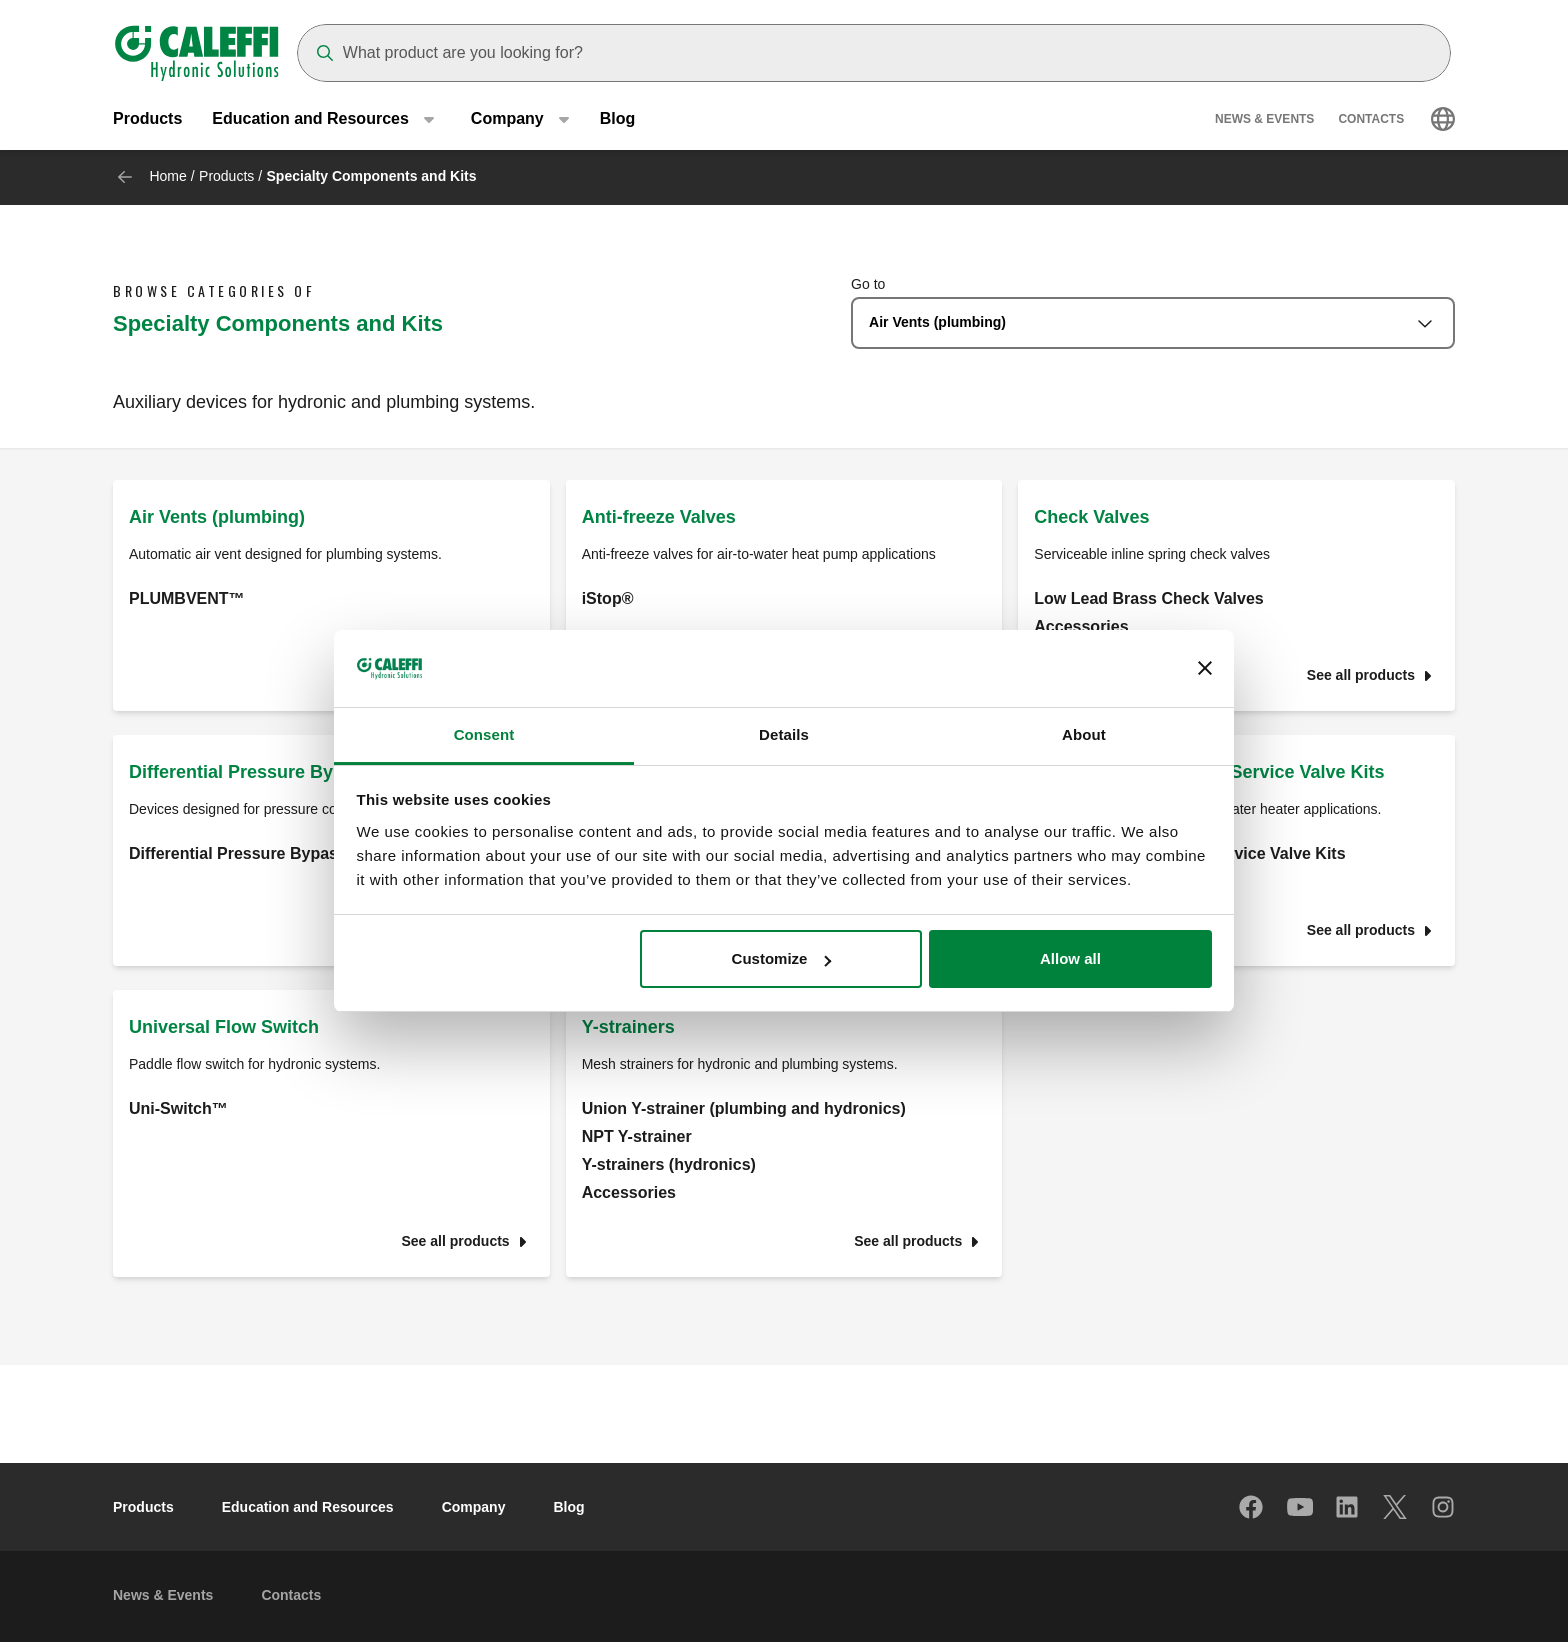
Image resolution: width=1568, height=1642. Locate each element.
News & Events (1264, 120)
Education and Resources (308, 1507)
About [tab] (1084, 734)
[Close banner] (1205, 669)
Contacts (1371, 120)
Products (147, 119)
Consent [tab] (484, 734)
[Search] (874, 53)
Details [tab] (784, 734)
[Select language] (1443, 120)
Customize (782, 958)
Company (474, 1507)
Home (167, 176)
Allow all (1070, 958)
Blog (618, 119)
